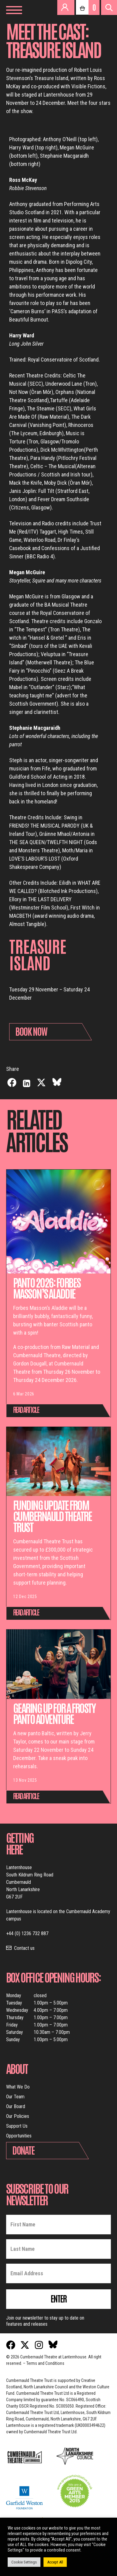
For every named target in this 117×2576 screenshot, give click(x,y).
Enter (58, 2298)
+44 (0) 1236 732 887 (27, 1933)
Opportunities (19, 2136)
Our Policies (17, 2116)
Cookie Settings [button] (24, 2562)
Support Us (17, 2126)
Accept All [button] (55, 2562)
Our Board (15, 2106)
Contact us (24, 1948)
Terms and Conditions (45, 2363)
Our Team (15, 2097)
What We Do (18, 2087)
